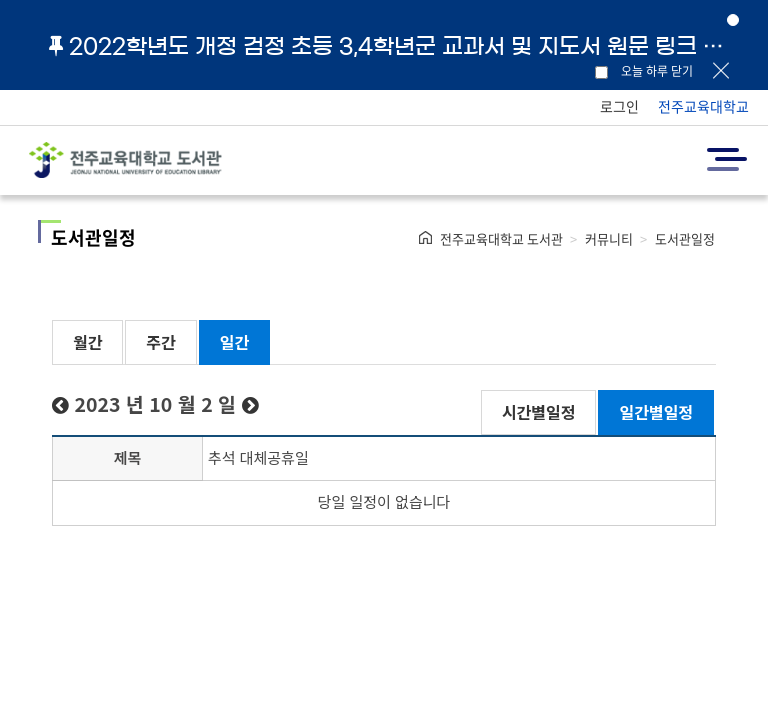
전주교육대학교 (703, 106)
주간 (160, 342)
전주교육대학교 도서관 (501, 238)
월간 (87, 342)
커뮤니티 (609, 238)
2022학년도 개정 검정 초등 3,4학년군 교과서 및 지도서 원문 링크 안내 (394, 46)
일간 (234, 342)
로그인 (619, 106)
